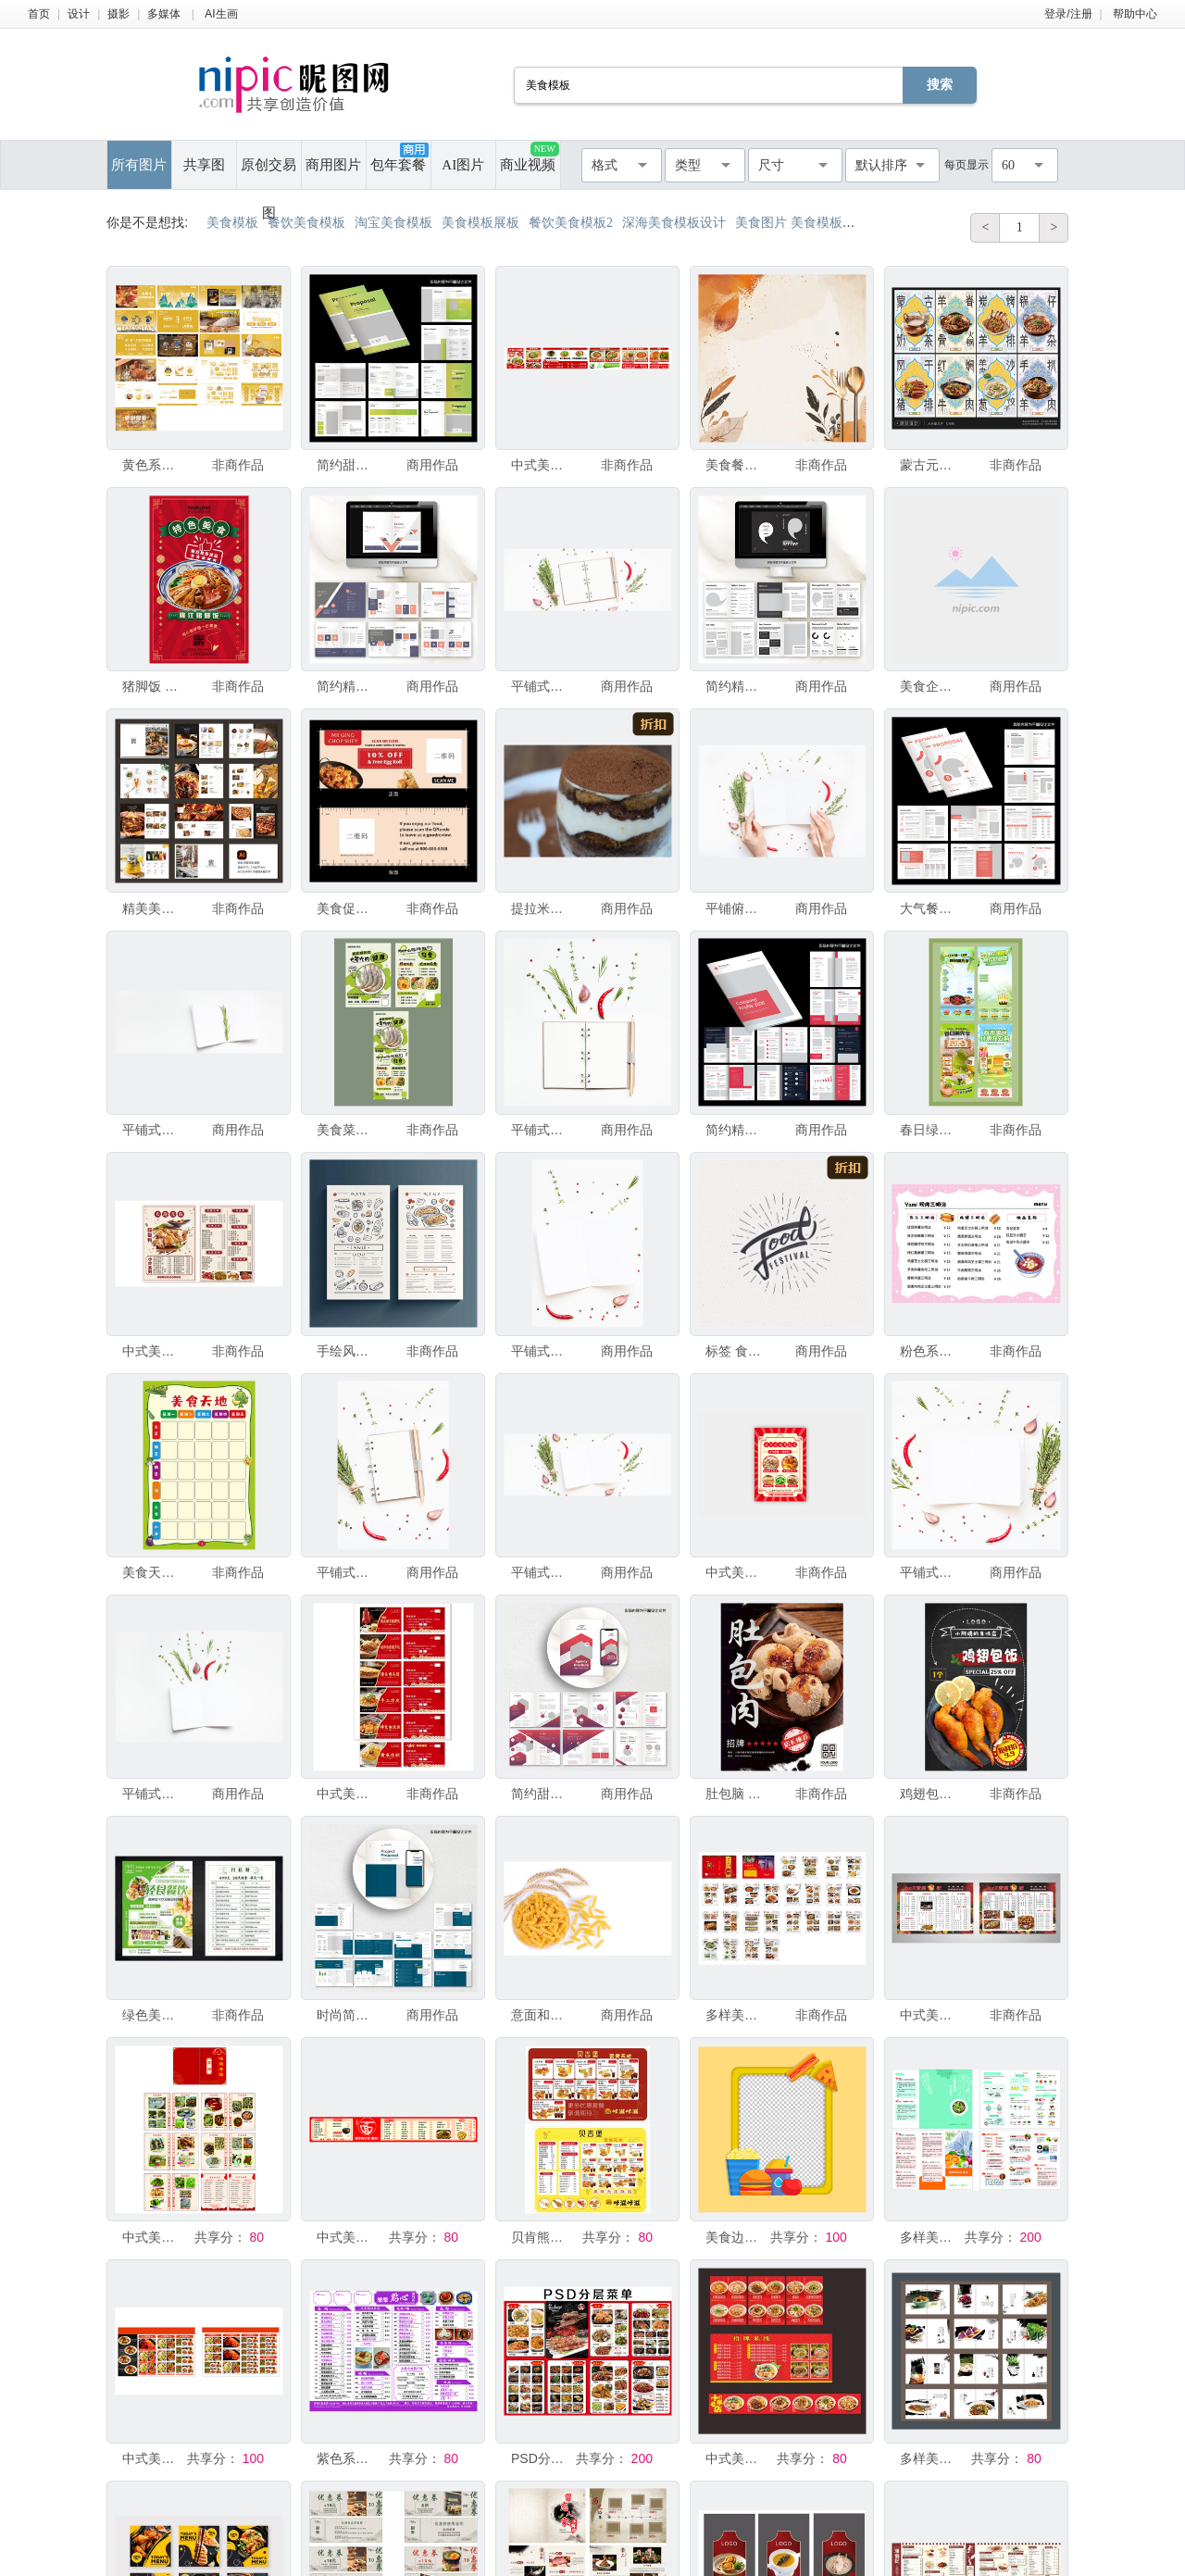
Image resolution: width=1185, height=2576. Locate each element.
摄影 (118, 13)
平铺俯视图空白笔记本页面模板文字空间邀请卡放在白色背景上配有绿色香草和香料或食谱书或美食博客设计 (736, 908)
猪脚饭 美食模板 (152, 686)
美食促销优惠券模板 (347, 908)
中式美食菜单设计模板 (541, 464)
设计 (79, 13)
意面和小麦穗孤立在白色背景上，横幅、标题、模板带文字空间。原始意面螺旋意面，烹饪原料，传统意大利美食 (541, 2014)
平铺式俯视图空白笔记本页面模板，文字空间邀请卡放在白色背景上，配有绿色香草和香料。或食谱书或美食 (541, 686)
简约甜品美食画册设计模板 (347, 464)
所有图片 (139, 164)
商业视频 (529, 157)
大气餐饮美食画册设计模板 (930, 908)
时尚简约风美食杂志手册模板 (347, 2014)
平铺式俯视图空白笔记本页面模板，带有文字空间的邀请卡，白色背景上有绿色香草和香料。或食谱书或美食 (541, 1351)
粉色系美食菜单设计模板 (930, 1351)
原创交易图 (268, 173)
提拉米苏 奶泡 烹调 (541, 908)
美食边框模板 (736, 2237)
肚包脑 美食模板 (736, 1793)
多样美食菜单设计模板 (736, 2014)
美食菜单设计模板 (347, 1129)
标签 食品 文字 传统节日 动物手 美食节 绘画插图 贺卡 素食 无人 (736, 1351)
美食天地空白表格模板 (152, 1572)
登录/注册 (1067, 13)
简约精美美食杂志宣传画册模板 (736, 1129)
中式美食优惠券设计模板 (347, 1793)
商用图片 (333, 164)
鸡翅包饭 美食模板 (930, 1793)
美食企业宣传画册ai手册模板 (930, 686)
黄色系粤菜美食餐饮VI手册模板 (152, 464)
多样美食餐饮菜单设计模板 (930, 2237)
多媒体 (164, 13)
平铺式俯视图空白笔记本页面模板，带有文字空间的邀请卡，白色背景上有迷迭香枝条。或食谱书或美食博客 (152, 1129)
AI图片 (463, 164)
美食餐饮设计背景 (736, 464)
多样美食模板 (930, 2458)
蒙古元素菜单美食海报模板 (930, 464)
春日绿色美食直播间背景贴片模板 (930, 1129)
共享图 (204, 164)
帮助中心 (1135, 13)
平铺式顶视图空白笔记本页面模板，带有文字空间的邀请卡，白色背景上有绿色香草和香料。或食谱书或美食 (930, 1572)
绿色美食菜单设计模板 (152, 2014)
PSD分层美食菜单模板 (541, 2458)
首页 (39, 13)
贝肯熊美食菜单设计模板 (541, 2237)
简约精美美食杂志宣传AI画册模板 (347, 686)
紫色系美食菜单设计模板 (347, 2458)
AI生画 (221, 13)
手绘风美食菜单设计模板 (347, 1351)
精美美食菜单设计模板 (152, 908)
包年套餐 (399, 157)
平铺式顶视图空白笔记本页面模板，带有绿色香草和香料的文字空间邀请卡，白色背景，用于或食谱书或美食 (347, 1572)
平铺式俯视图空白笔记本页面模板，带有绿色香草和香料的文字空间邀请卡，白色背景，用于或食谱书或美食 (541, 1129)
